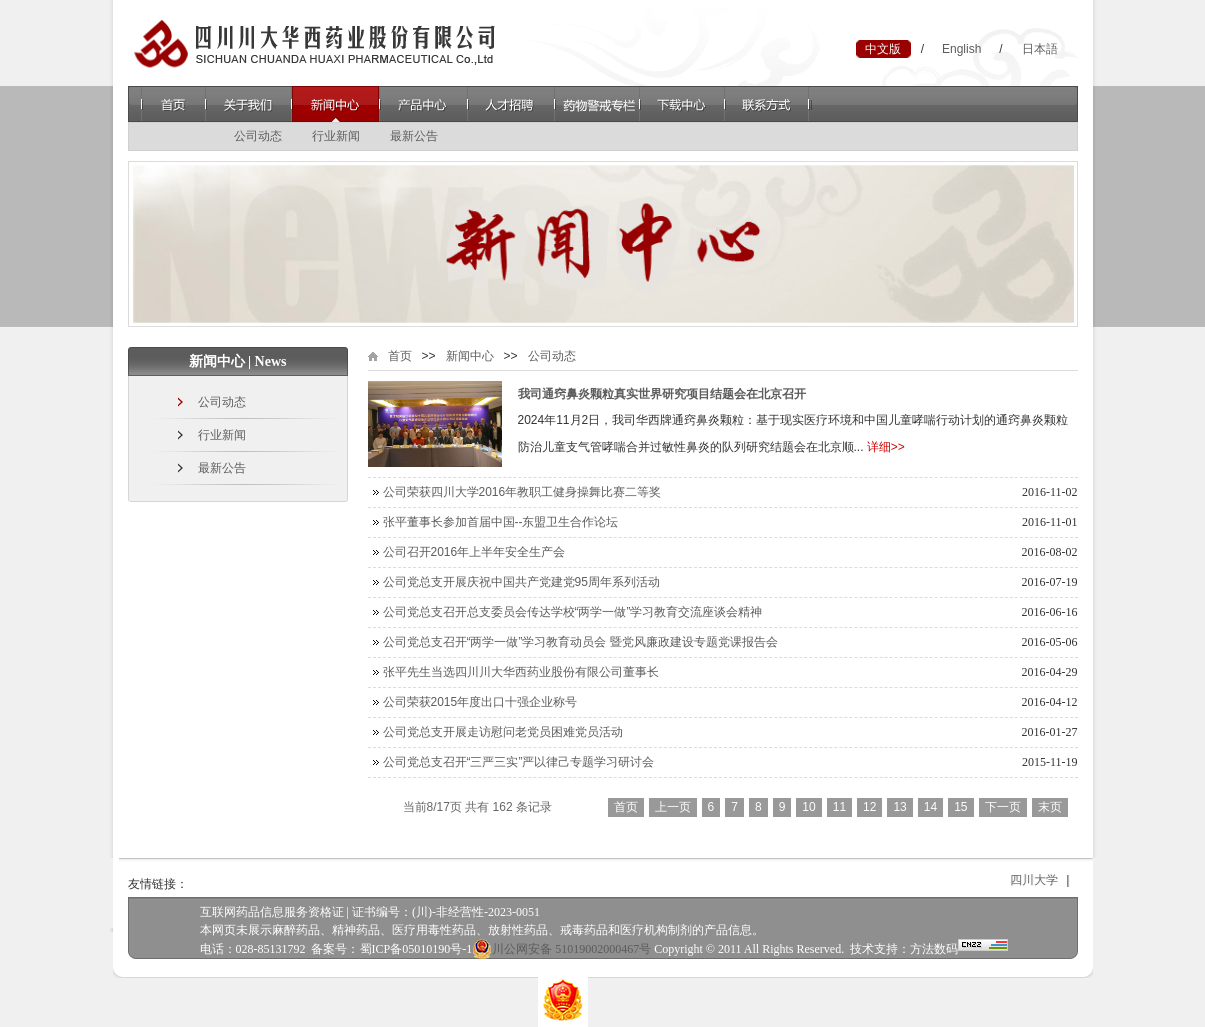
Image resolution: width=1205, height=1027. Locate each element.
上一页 (673, 807)
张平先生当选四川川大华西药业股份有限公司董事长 (521, 672)
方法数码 (934, 949)
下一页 (1003, 807)
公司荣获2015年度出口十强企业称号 (480, 702)
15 (960, 807)
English (961, 49)
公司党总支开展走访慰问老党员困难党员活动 (503, 732)
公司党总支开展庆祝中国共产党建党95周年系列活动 (521, 582)
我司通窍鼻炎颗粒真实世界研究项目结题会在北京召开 (662, 394)
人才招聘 (511, 104)
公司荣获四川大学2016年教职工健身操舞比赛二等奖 (522, 492)
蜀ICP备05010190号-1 (416, 949)
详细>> (886, 447)
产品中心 (423, 104)
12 (869, 807)
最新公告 (414, 136)
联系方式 (768, 104)
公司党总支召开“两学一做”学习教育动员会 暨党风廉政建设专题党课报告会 (580, 642)
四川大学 (1040, 880)
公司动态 (258, 136)
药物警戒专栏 (597, 104)
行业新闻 (336, 136)
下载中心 (682, 104)
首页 (173, 104)
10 (808, 807)
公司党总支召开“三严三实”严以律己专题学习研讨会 (519, 762)
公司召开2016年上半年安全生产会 (474, 552)
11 (839, 807)
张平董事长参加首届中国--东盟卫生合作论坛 (501, 522)
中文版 (883, 49)
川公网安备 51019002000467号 (561, 949)
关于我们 (248, 104)
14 (930, 807)
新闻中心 (335, 104)
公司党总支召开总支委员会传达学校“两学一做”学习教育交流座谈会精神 (573, 612)
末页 (1050, 807)
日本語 (1040, 49)
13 (899, 807)
